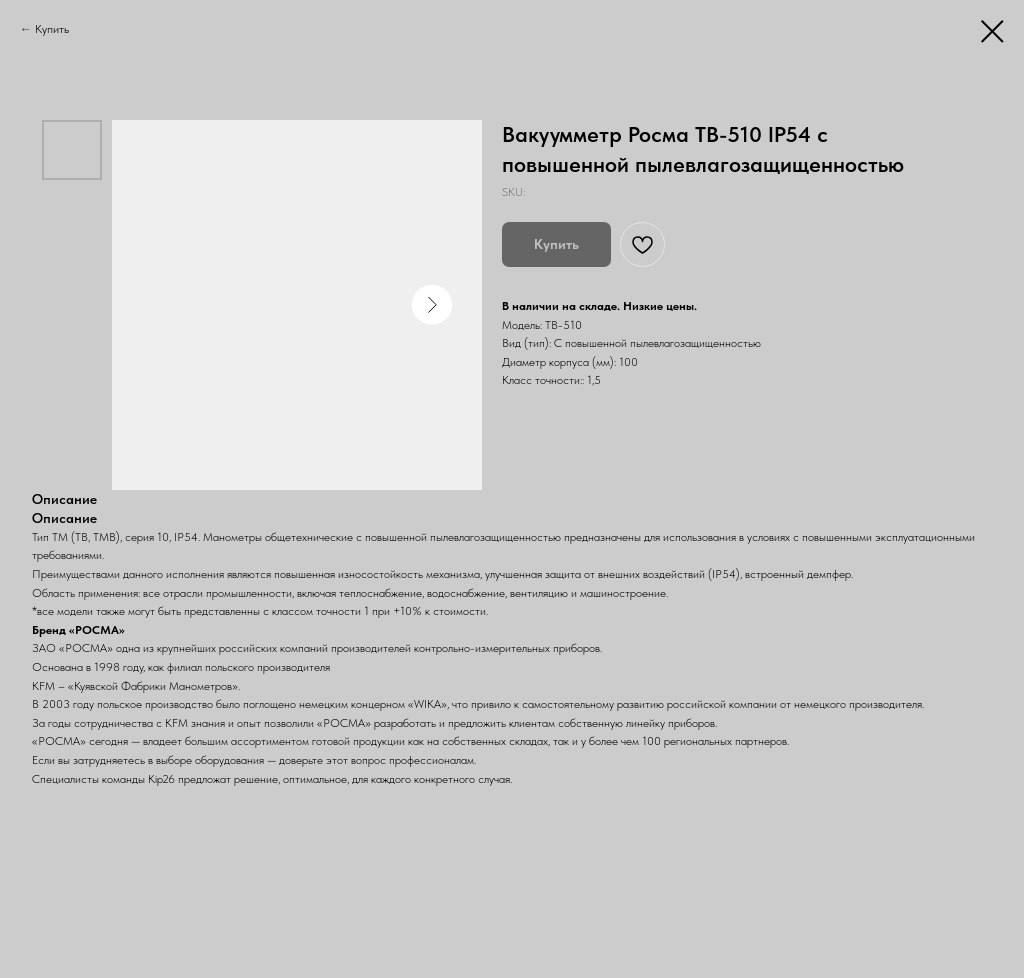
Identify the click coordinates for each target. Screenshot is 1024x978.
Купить (52, 29)
